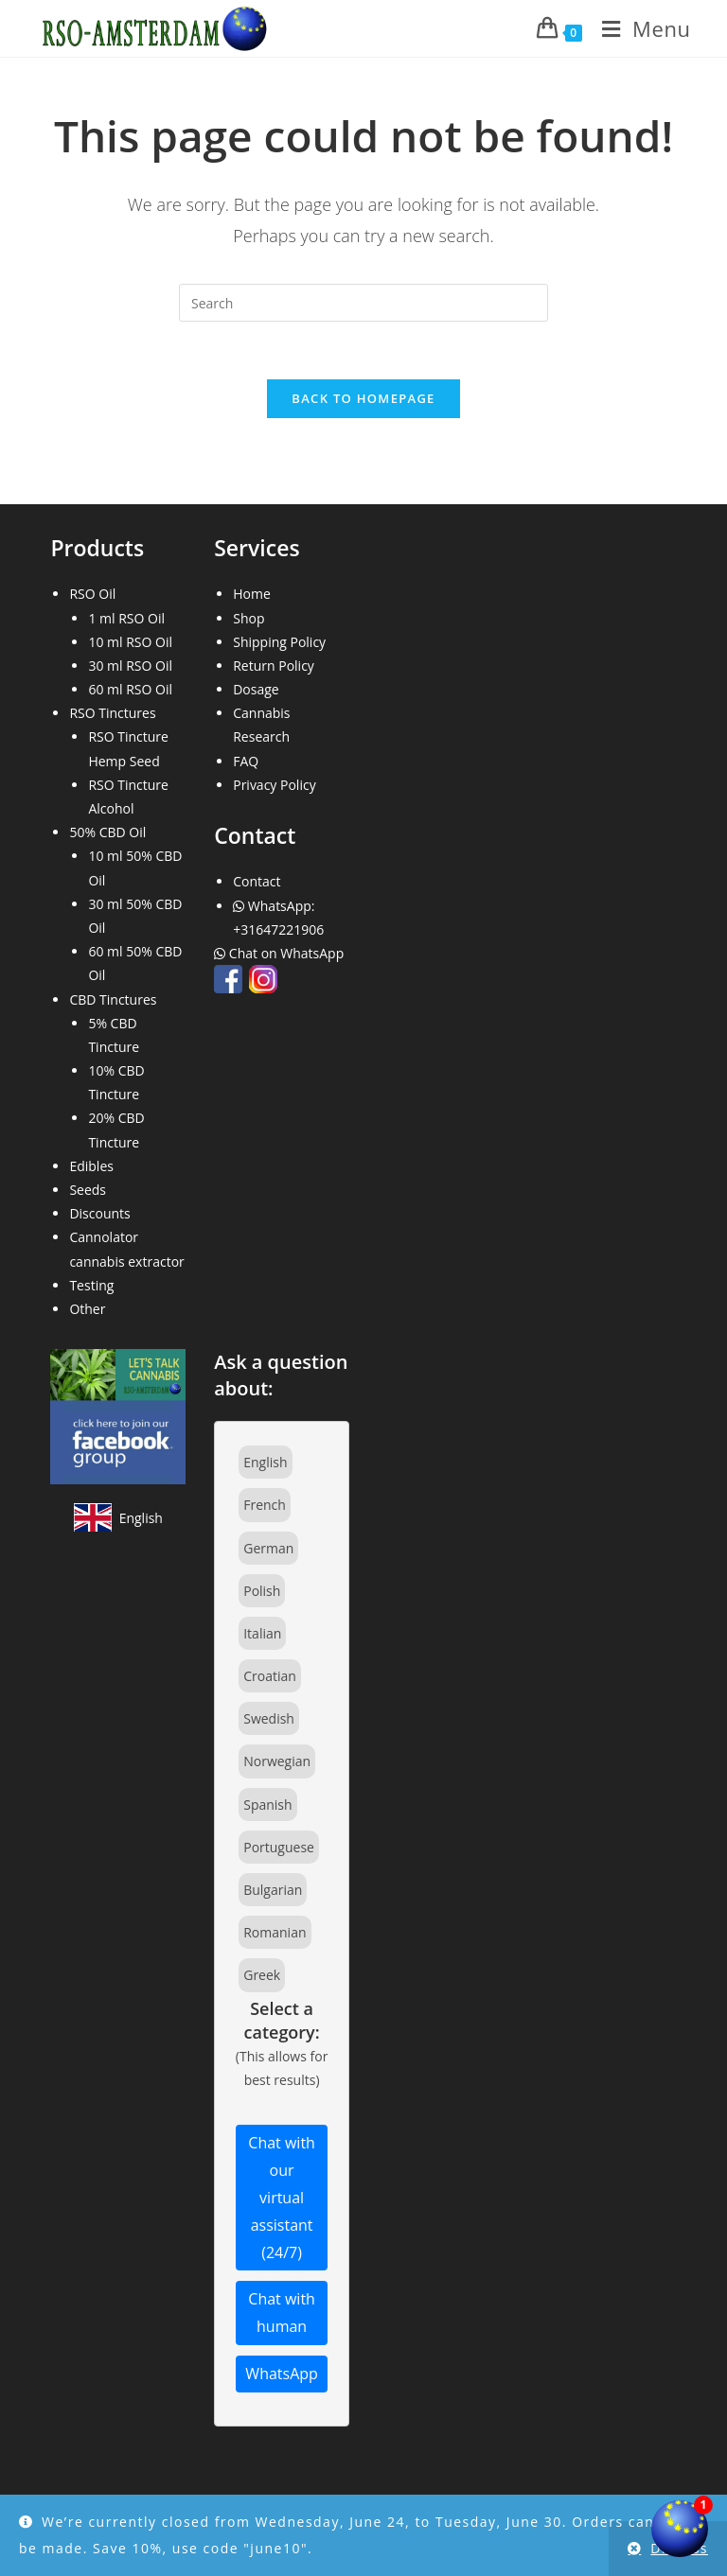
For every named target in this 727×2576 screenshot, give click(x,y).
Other (87, 1309)
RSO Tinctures (112, 713)
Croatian (269, 1676)
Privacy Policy (274, 785)
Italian (262, 1633)
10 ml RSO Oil (130, 642)
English (265, 1462)
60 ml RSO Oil (130, 689)
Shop (248, 618)
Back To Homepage (363, 398)
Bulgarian (272, 1890)
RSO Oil (92, 594)
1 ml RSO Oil (126, 618)
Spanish (267, 1805)
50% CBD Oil (107, 832)
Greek (261, 1975)
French (264, 1505)
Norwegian (276, 1761)
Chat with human (281, 2312)
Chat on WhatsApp (280, 953)
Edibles (91, 1166)
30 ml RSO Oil (130, 666)
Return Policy (273, 666)
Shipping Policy (279, 642)
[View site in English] (118, 1517)
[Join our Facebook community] (118, 1415)
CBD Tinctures (112, 999)
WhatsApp (281, 2373)
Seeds (87, 1190)
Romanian (274, 1932)
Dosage (256, 689)
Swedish (268, 1718)
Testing (91, 1285)
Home (252, 594)
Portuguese (278, 1847)
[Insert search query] (363, 303)
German (268, 1548)
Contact (256, 881)
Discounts (99, 1213)
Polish (261, 1591)
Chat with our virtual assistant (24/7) (281, 2197)
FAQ (245, 761)
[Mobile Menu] (639, 28)
